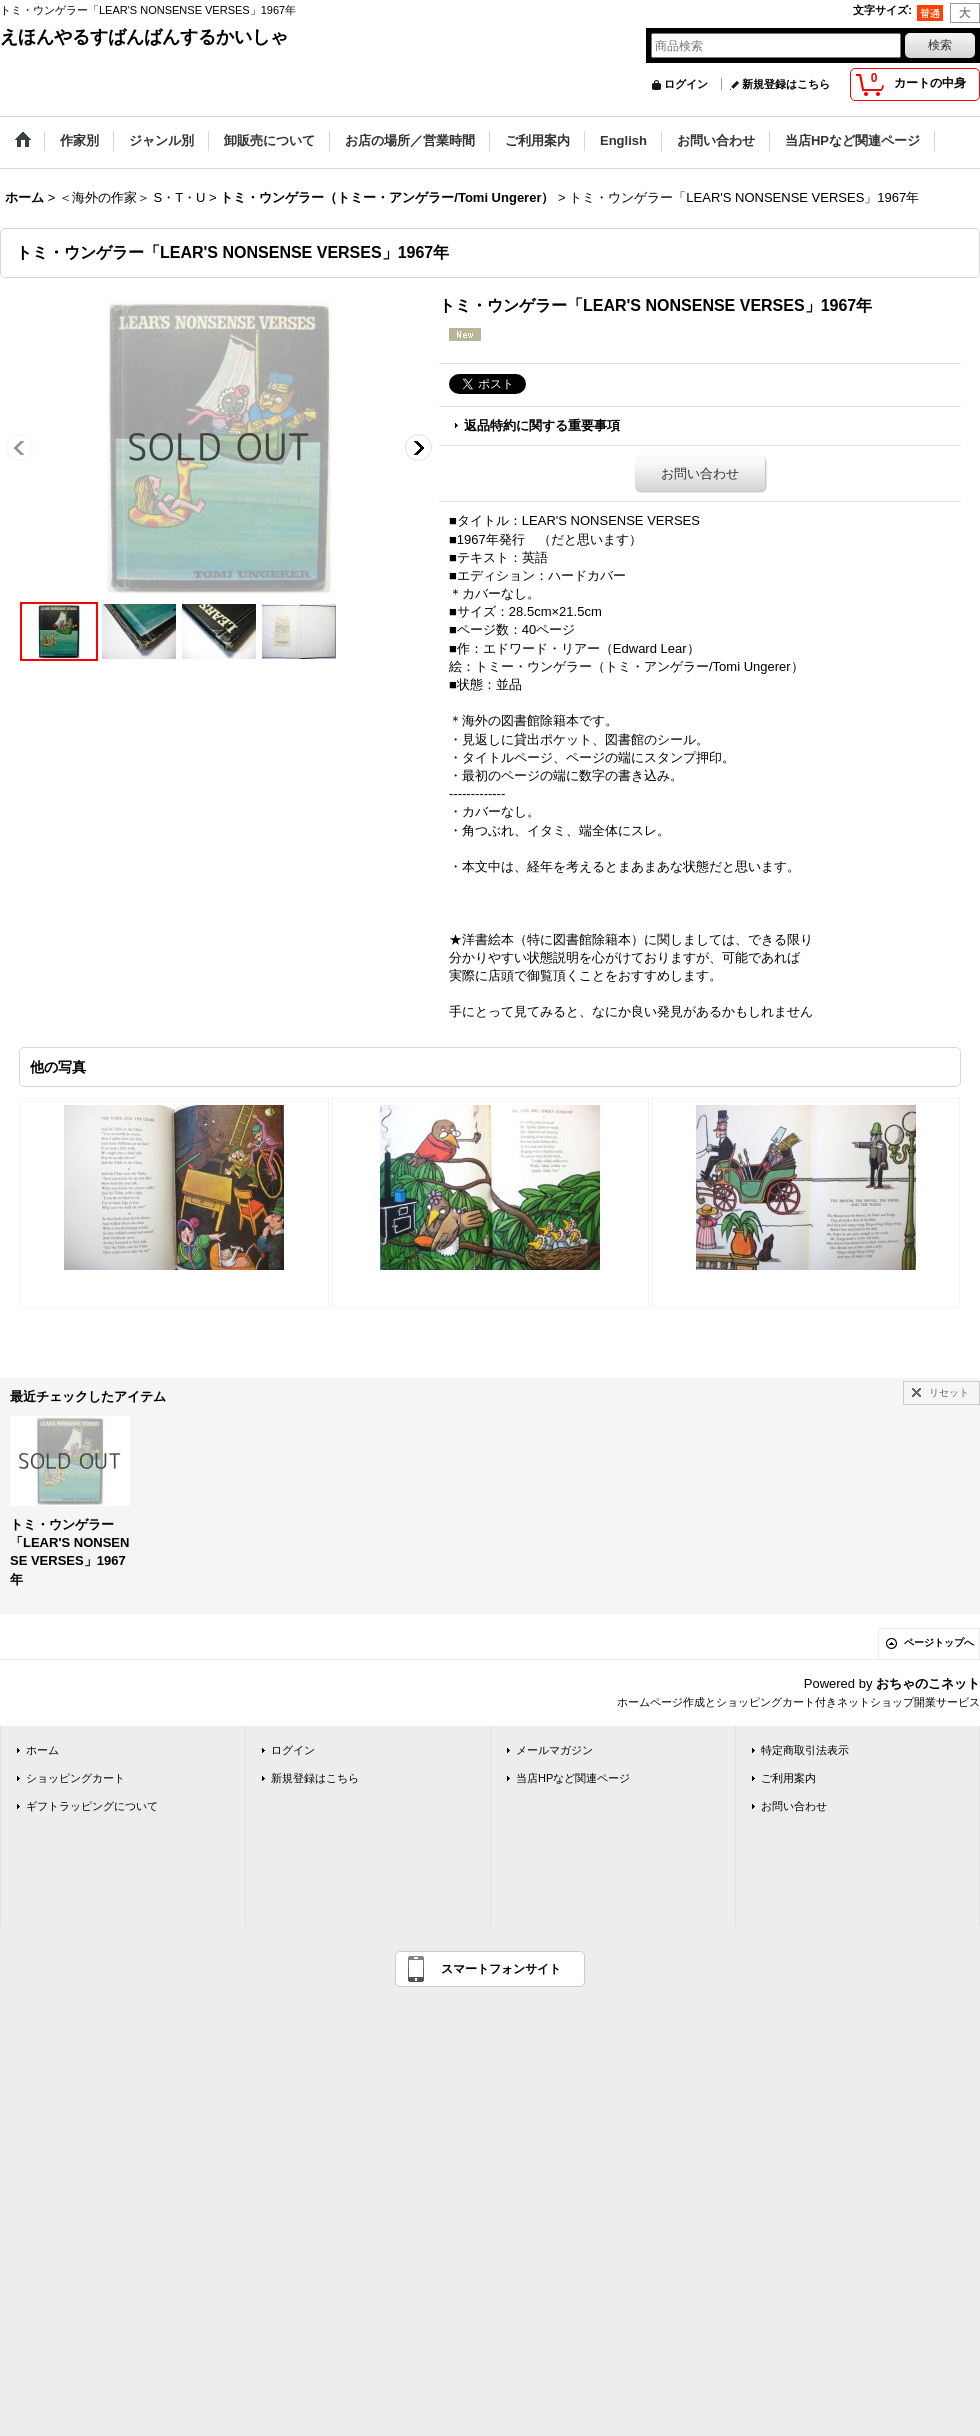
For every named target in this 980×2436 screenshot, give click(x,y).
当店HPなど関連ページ (573, 1778)
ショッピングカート (75, 1778)
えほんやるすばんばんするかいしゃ (144, 37)
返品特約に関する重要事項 (542, 425)
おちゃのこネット (928, 1683)
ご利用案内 (788, 1778)
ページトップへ (939, 1642)
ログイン (686, 84)
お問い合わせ (700, 473)
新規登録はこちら (786, 84)
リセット (949, 1392)
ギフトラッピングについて (92, 1806)
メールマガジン (554, 1750)
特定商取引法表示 (805, 1750)
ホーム (42, 1750)
